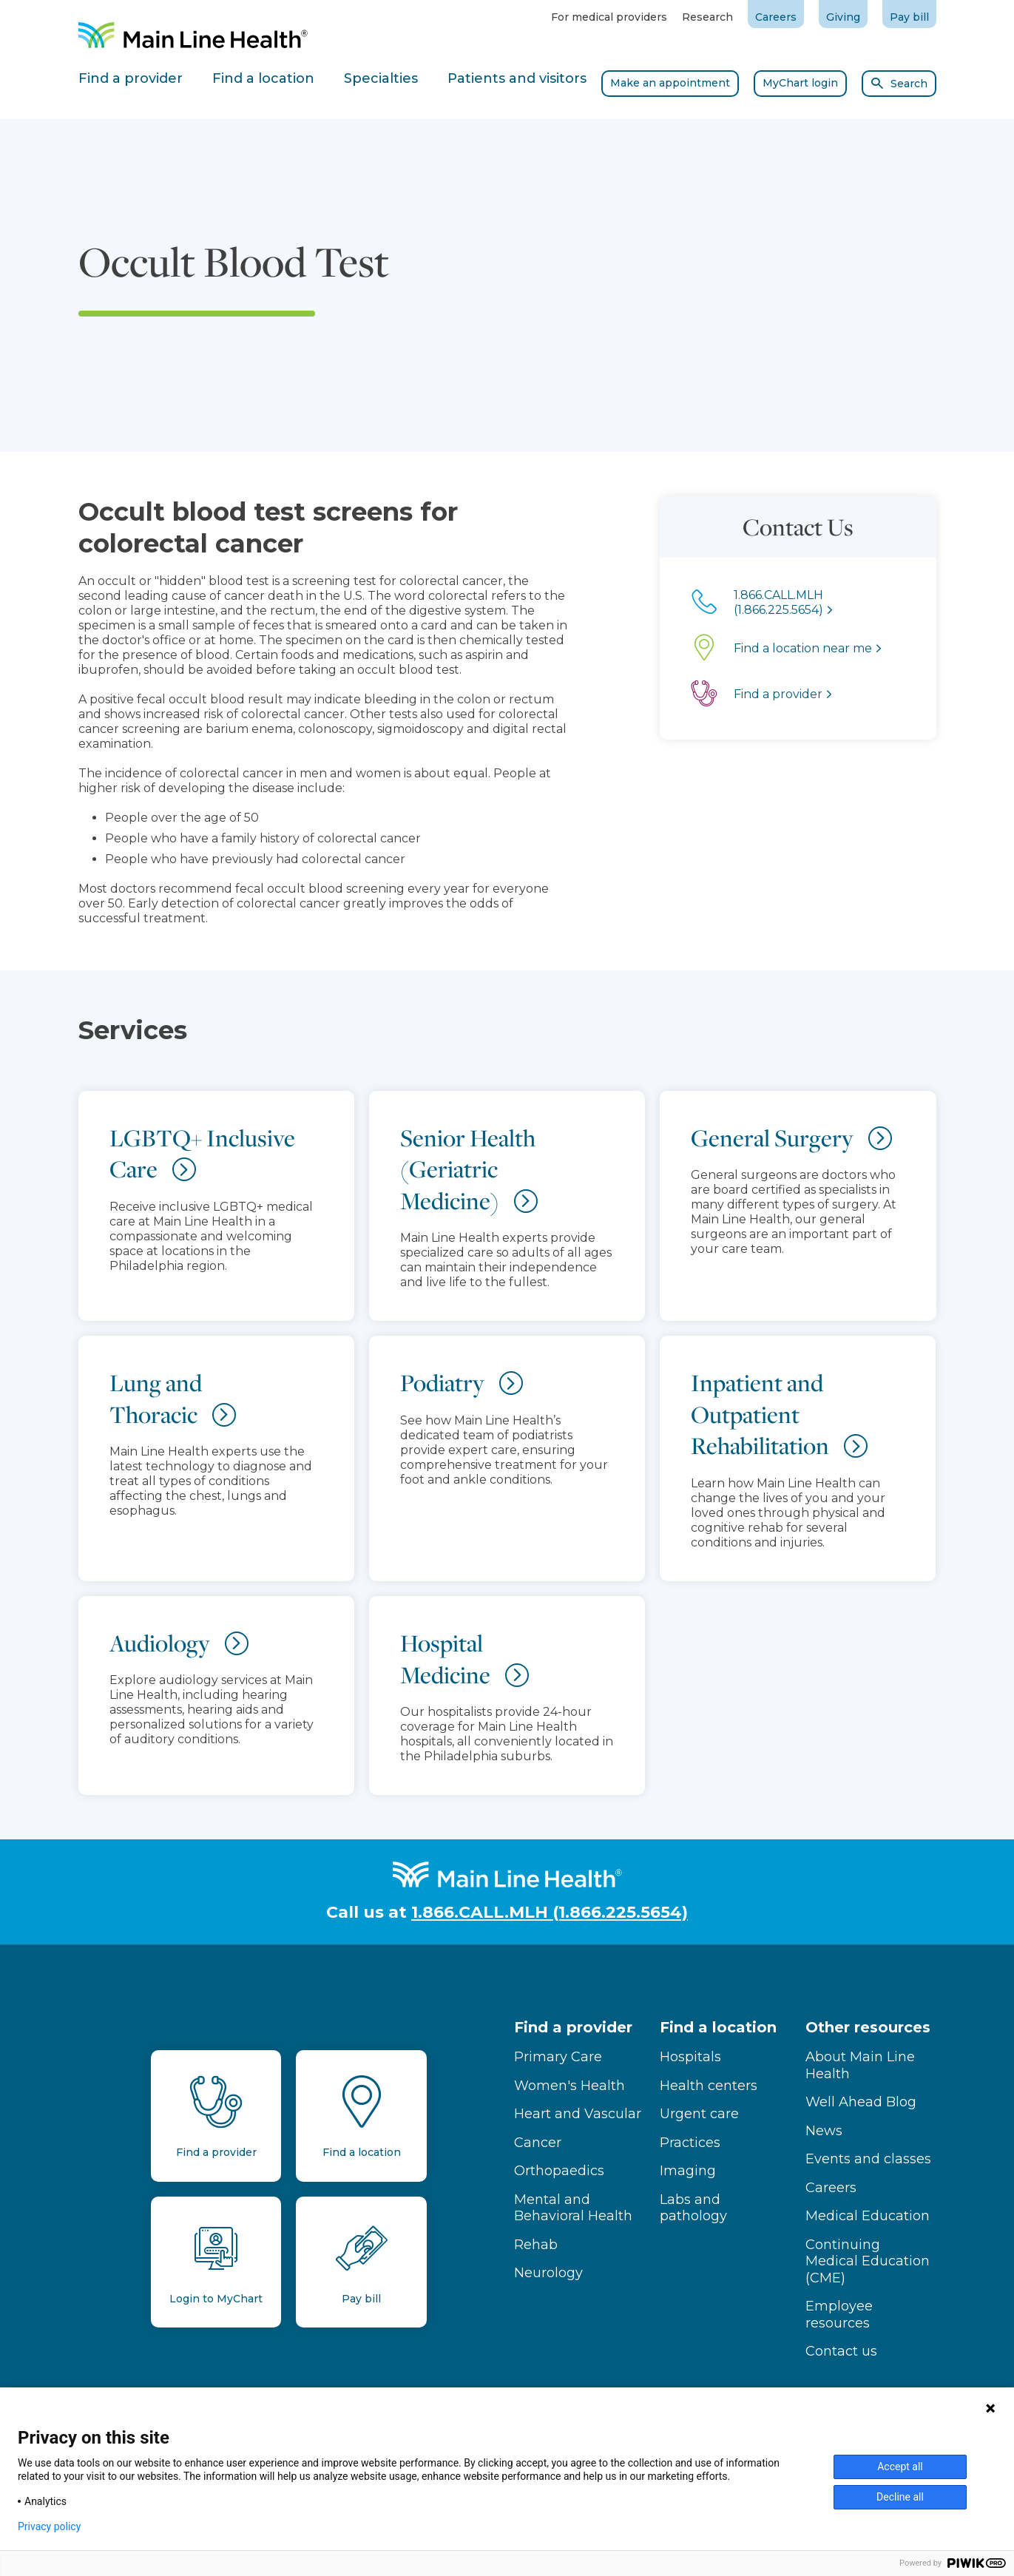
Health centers (708, 2086)
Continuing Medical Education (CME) (867, 2261)
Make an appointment (670, 82)
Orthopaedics (559, 2171)
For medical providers (609, 17)
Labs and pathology (693, 2208)
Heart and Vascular (577, 2114)
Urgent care (699, 2114)
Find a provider (573, 2027)
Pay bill (909, 17)
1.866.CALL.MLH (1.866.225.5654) (549, 1912)
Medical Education (867, 2216)
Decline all (900, 2497)
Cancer (537, 2142)
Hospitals (690, 2057)
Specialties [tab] (381, 78)
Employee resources (839, 2314)
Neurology (548, 2273)
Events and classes (868, 2159)
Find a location (718, 2027)
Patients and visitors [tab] (517, 78)
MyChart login (800, 82)
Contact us (841, 2351)
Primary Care (558, 2057)
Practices (690, 2142)
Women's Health (569, 2086)
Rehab (536, 2245)
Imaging (688, 2171)
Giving (843, 17)
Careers (776, 17)
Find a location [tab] (263, 78)
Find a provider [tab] (130, 78)
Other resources (867, 2027)
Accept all (900, 2466)
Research (707, 17)
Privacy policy (49, 2526)
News (823, 2131)
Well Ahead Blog (860, 2102)
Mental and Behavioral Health (573, 2208)
